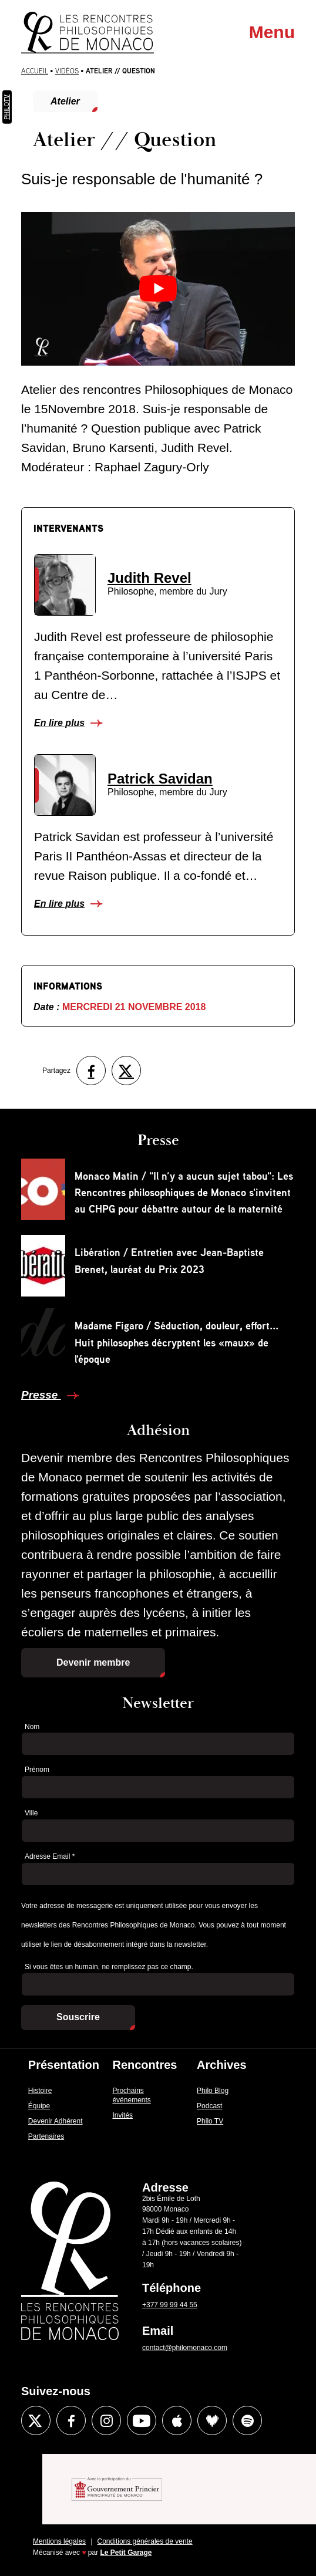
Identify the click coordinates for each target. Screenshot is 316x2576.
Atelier (65, 101)
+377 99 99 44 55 (169, 2305)
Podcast (209, 2106)
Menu (272, 32)
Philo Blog (212, 2091)
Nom (32, 1727)
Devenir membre (93, 1662)
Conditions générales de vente (145, 2541)
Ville (31, 1813)
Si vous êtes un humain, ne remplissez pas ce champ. (109, 1967)
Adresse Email (50, 1856)
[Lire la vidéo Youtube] (158, 289)
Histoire (40, 2091)
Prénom (37, 1769)
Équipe (39, 2106)
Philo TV (210, 2121)
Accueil (34, 70)
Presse (41, 1395)
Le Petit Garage (126, 2552)
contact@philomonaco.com (184, 2348)
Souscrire (78, 2017)
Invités (122, 2115)
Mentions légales (59, 2541)
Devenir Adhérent (55, 2121)
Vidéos (67, 70)
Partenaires (46, 2136)
